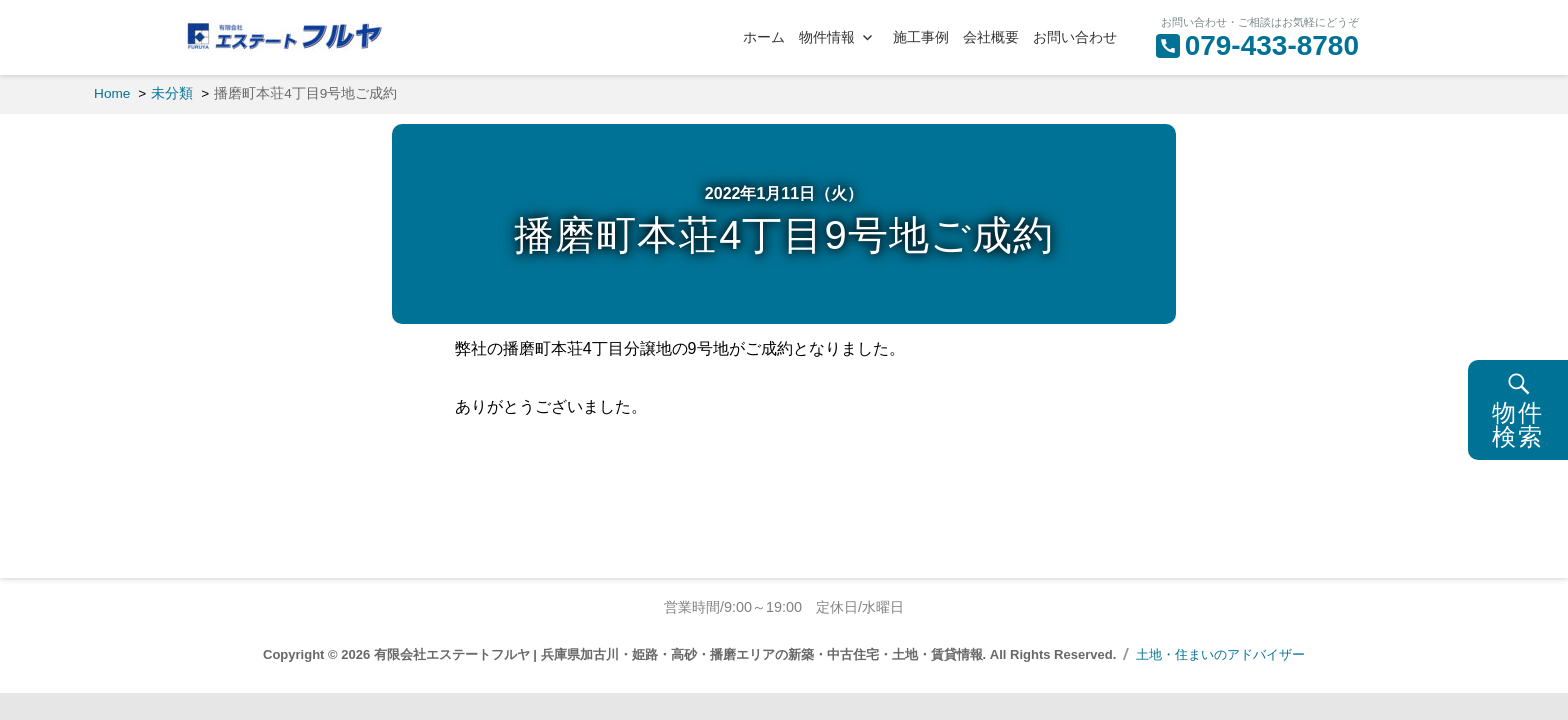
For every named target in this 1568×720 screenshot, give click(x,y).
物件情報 (827, 37)
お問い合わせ (1075, 37)
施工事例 (921, 37)
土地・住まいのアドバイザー (1220, 654)
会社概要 (991, 37)
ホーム (764, 37)
